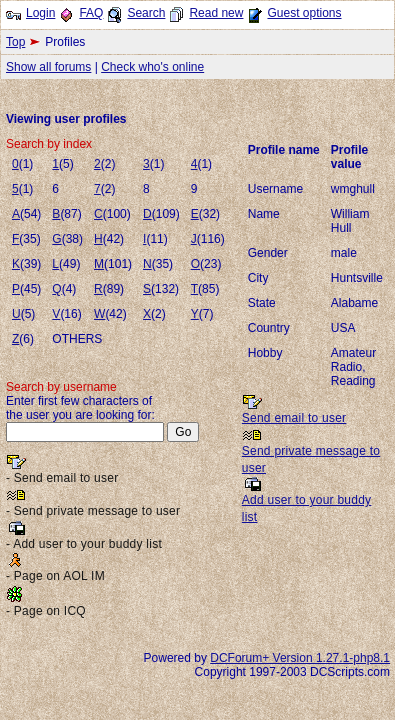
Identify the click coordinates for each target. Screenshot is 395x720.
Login (40, 13)
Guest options (304, 13)
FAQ (91, 13)
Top (15, 42)
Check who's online (152, 67)
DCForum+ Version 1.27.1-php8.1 (300, 658)
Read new (216, 13)
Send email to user (294, 418)
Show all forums (48, 67)
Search (146, 13)
